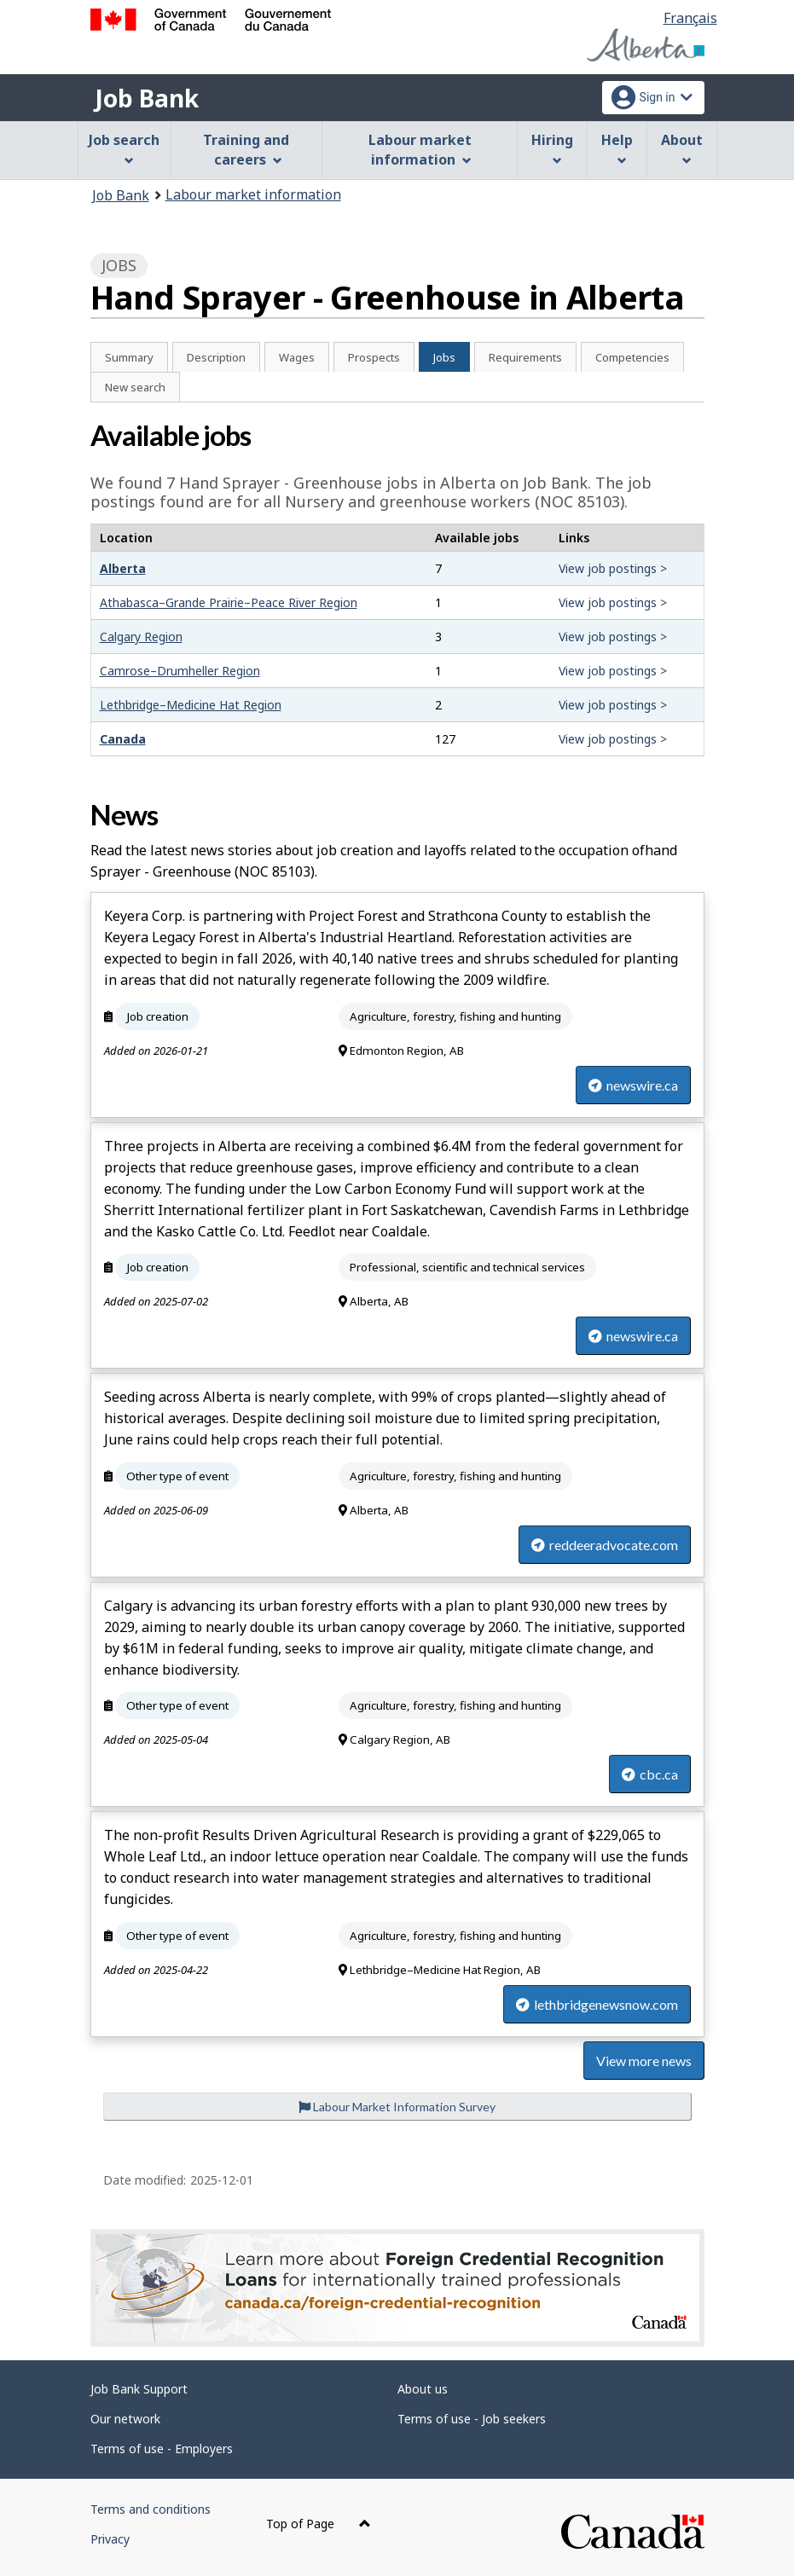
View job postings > (613, 568)
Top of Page (318, 2523)
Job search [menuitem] (124, 147)
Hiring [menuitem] (552, 147)
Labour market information (253, 194)
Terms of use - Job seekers (471, 2419)
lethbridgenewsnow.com (597, 2004)
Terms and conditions (150, 2509)
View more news (644, 2060)
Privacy (110, 2539)
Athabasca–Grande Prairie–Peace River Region (228, 602)
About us (422, 2389)
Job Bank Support (139, 2389)
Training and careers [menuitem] (246, 149)
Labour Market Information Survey (397, 2106)
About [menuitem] (682, 147)
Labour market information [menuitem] (420, 149)
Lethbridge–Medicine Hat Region (190, 705)
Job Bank (147, 98)
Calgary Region (141, 636)
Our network (125, 2419)
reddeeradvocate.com (604, 1545)
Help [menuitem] (617, 147)
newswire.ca (633, 1085)
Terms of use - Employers (161, 2448)
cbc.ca (650, 1774)
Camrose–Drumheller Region (180, 671)
